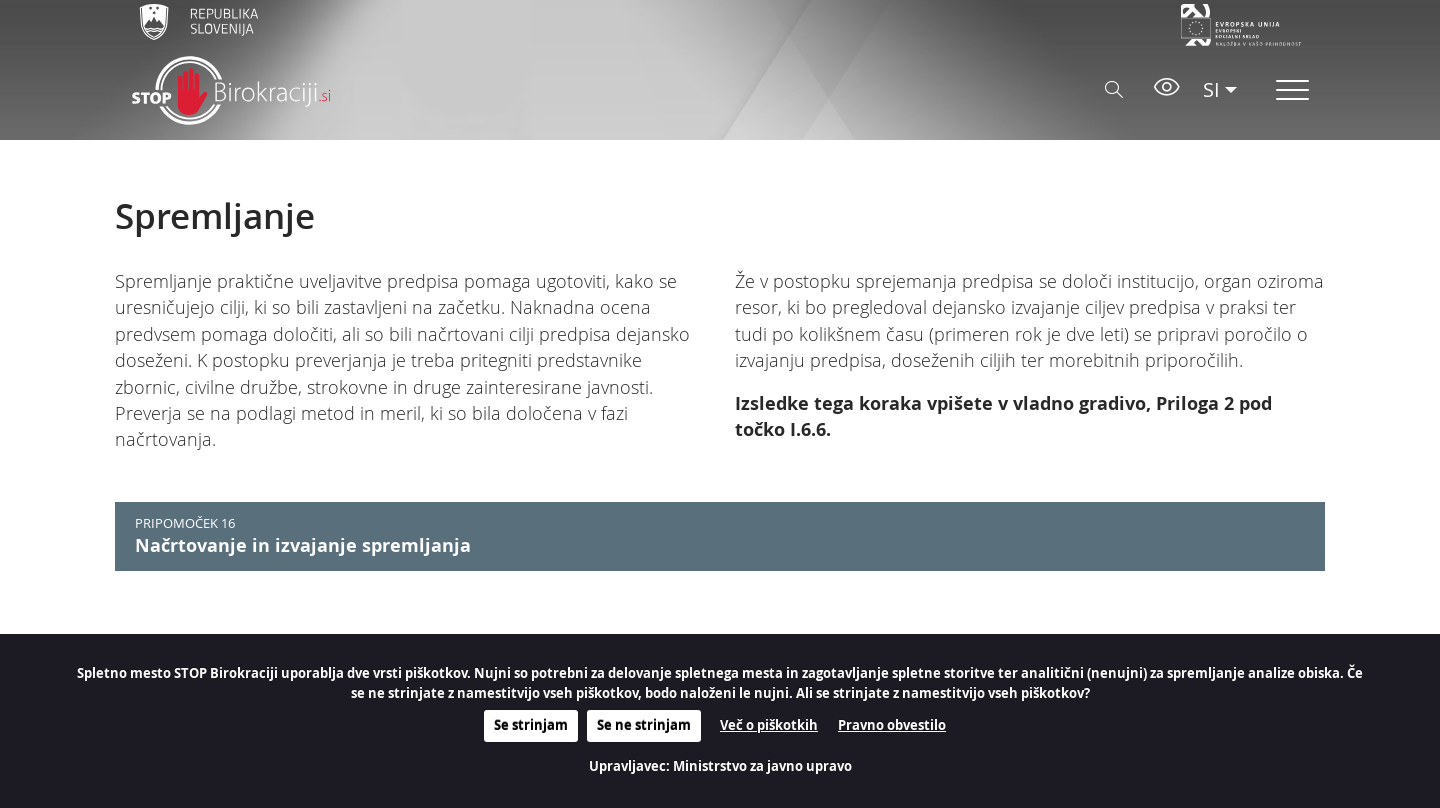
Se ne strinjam (644, 725)
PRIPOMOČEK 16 (185, 523)
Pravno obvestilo (892, 725)
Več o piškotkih (769, 725)
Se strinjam (531, 725)
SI (1211, 89)
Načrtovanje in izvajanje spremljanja (303, 545)
